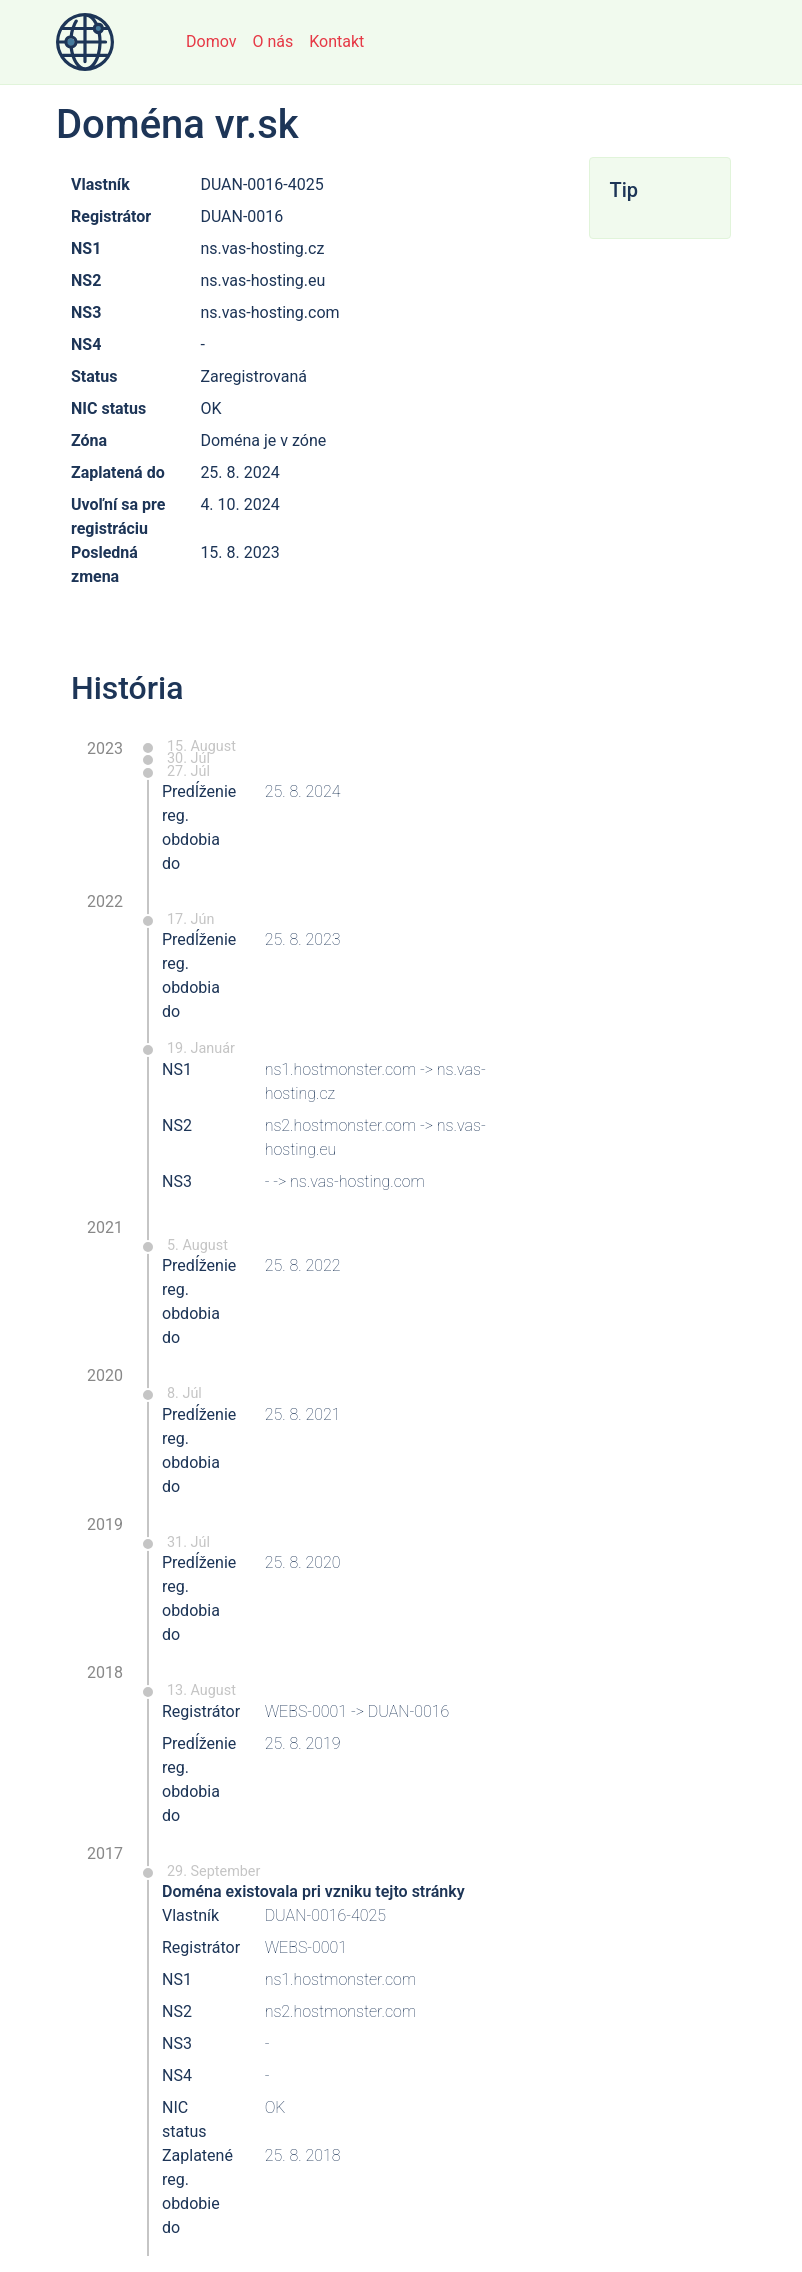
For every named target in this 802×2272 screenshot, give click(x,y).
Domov (211, 41)
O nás (272, 41)
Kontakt (336, 41)
